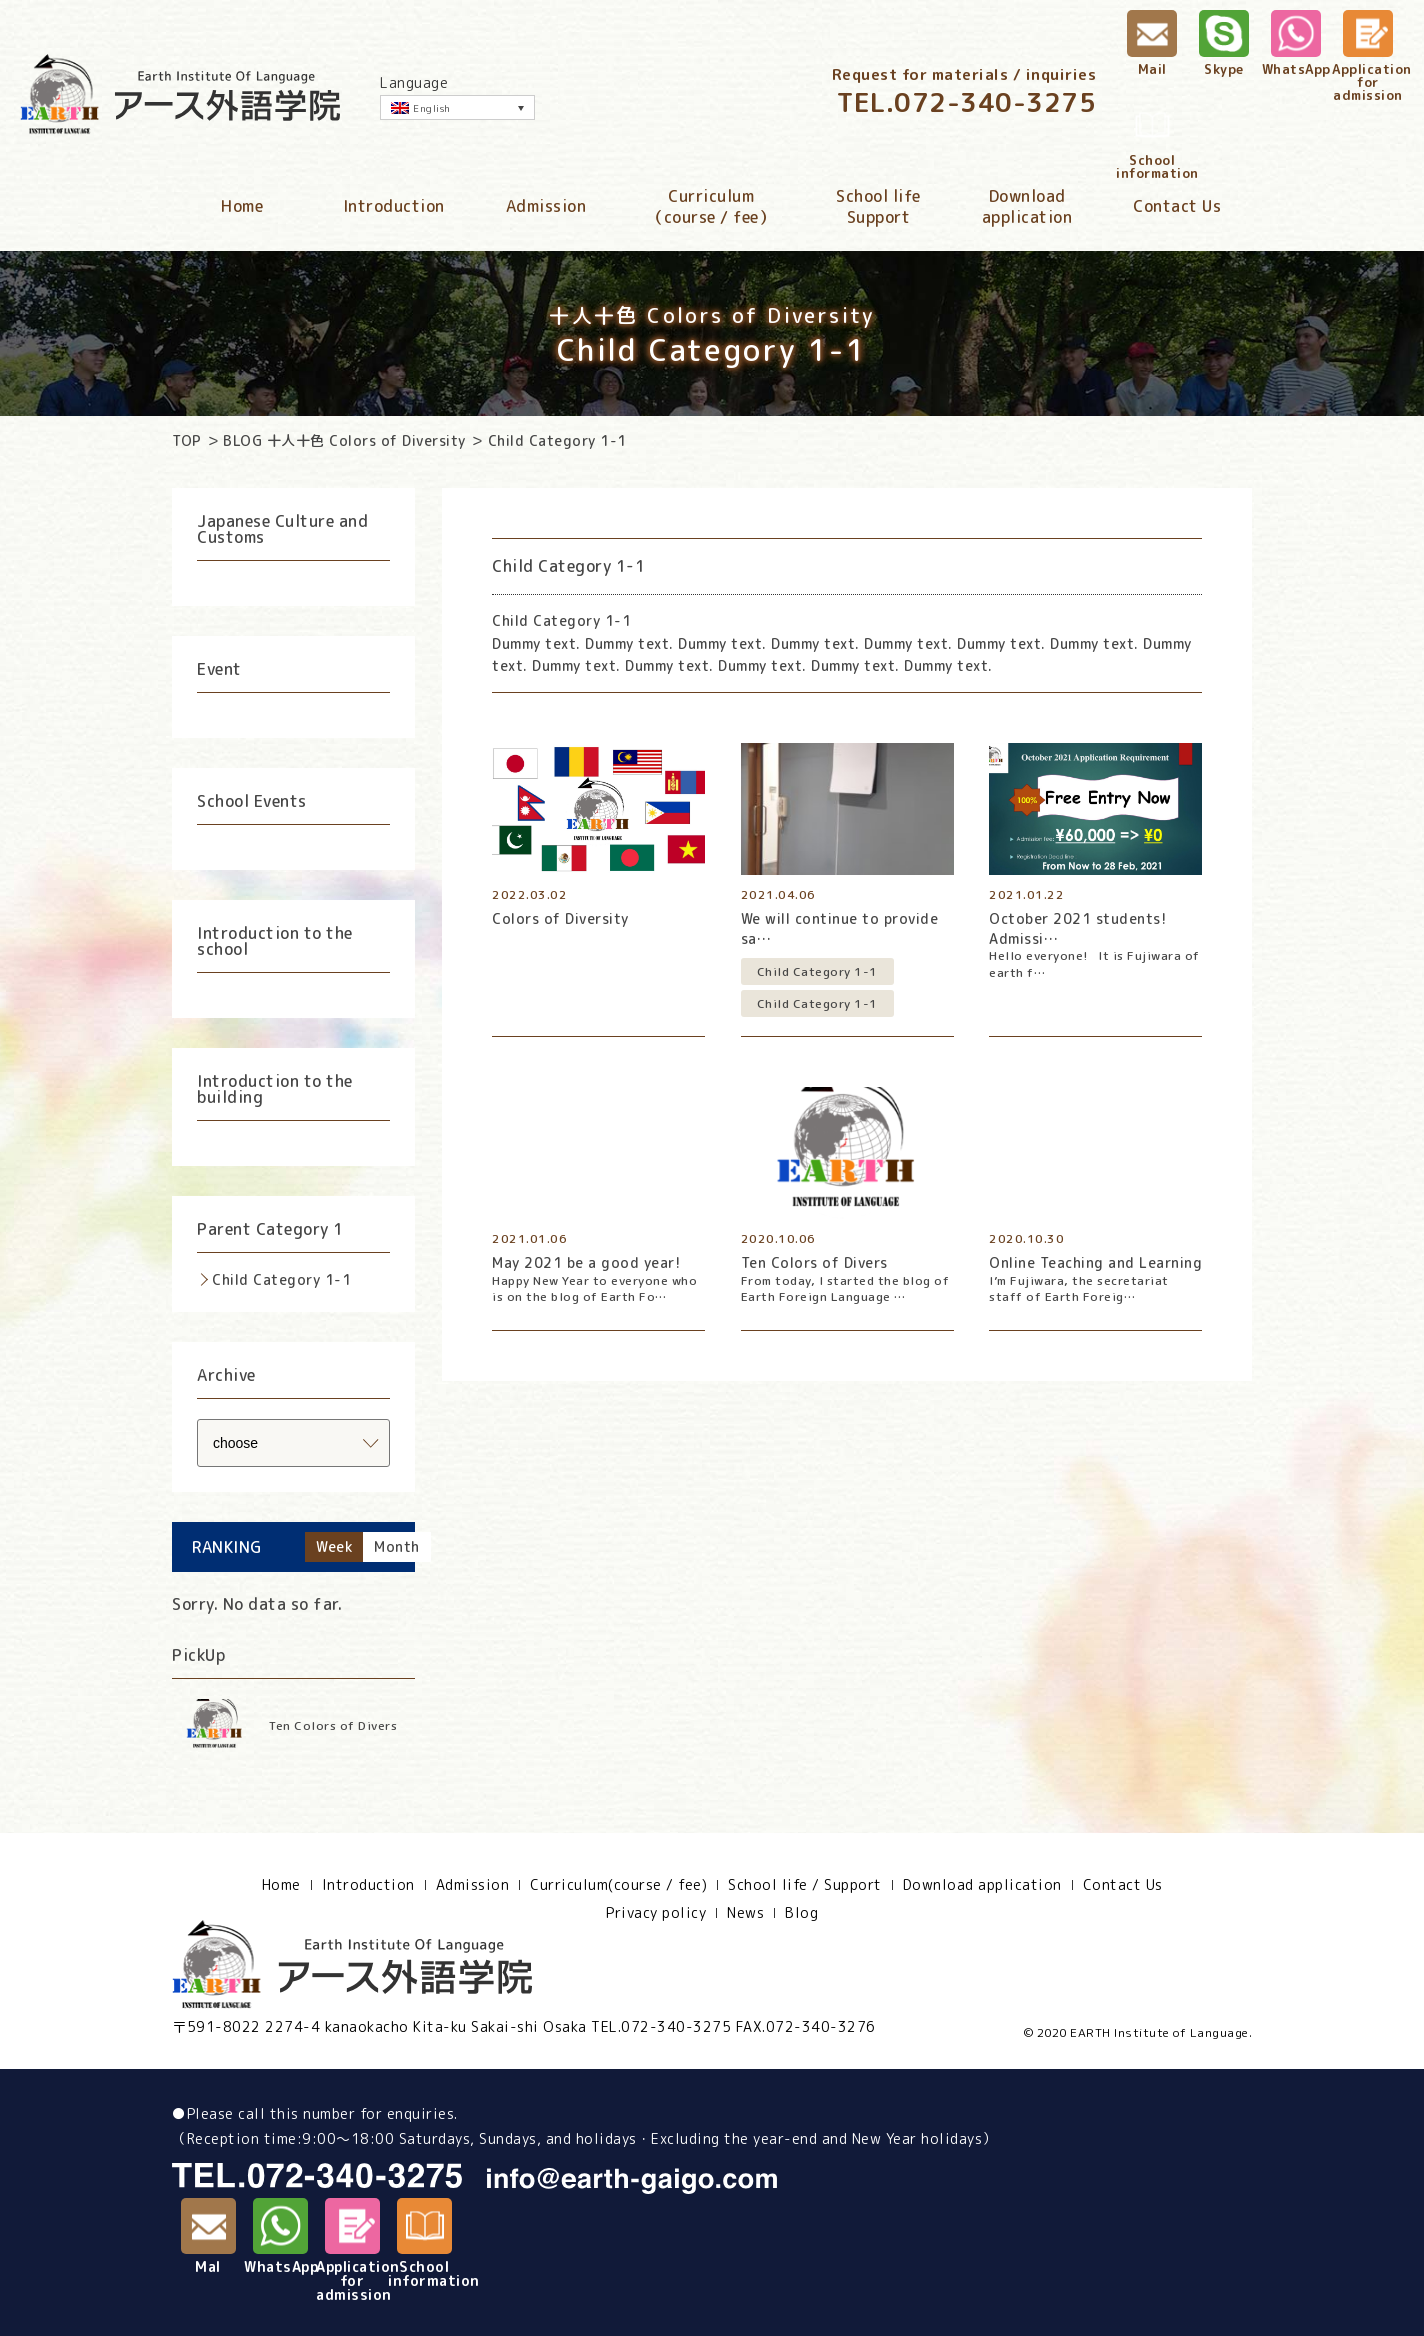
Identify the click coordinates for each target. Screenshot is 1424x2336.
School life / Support (805, 1885)
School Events (252, 801)
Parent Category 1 (270, 1229)
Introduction (394, 206)
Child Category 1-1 (281, 1279)
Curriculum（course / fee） (711, 207)
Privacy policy (656, 1913)
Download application (982, 1885)
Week (334, 1546)
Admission (546, 206)
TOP (187, 440)
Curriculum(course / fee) (618, 1885)
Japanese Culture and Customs (282, 529)
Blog (801, 1913)
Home (242, 206)
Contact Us (1177, 206)
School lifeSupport (878, 207)
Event (219, 669)
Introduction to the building (275, 1089)
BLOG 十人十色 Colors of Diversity (344, 440)
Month (397, 1546)
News (745, 1913)
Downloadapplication (1027, 207)
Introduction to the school (275, 941)
